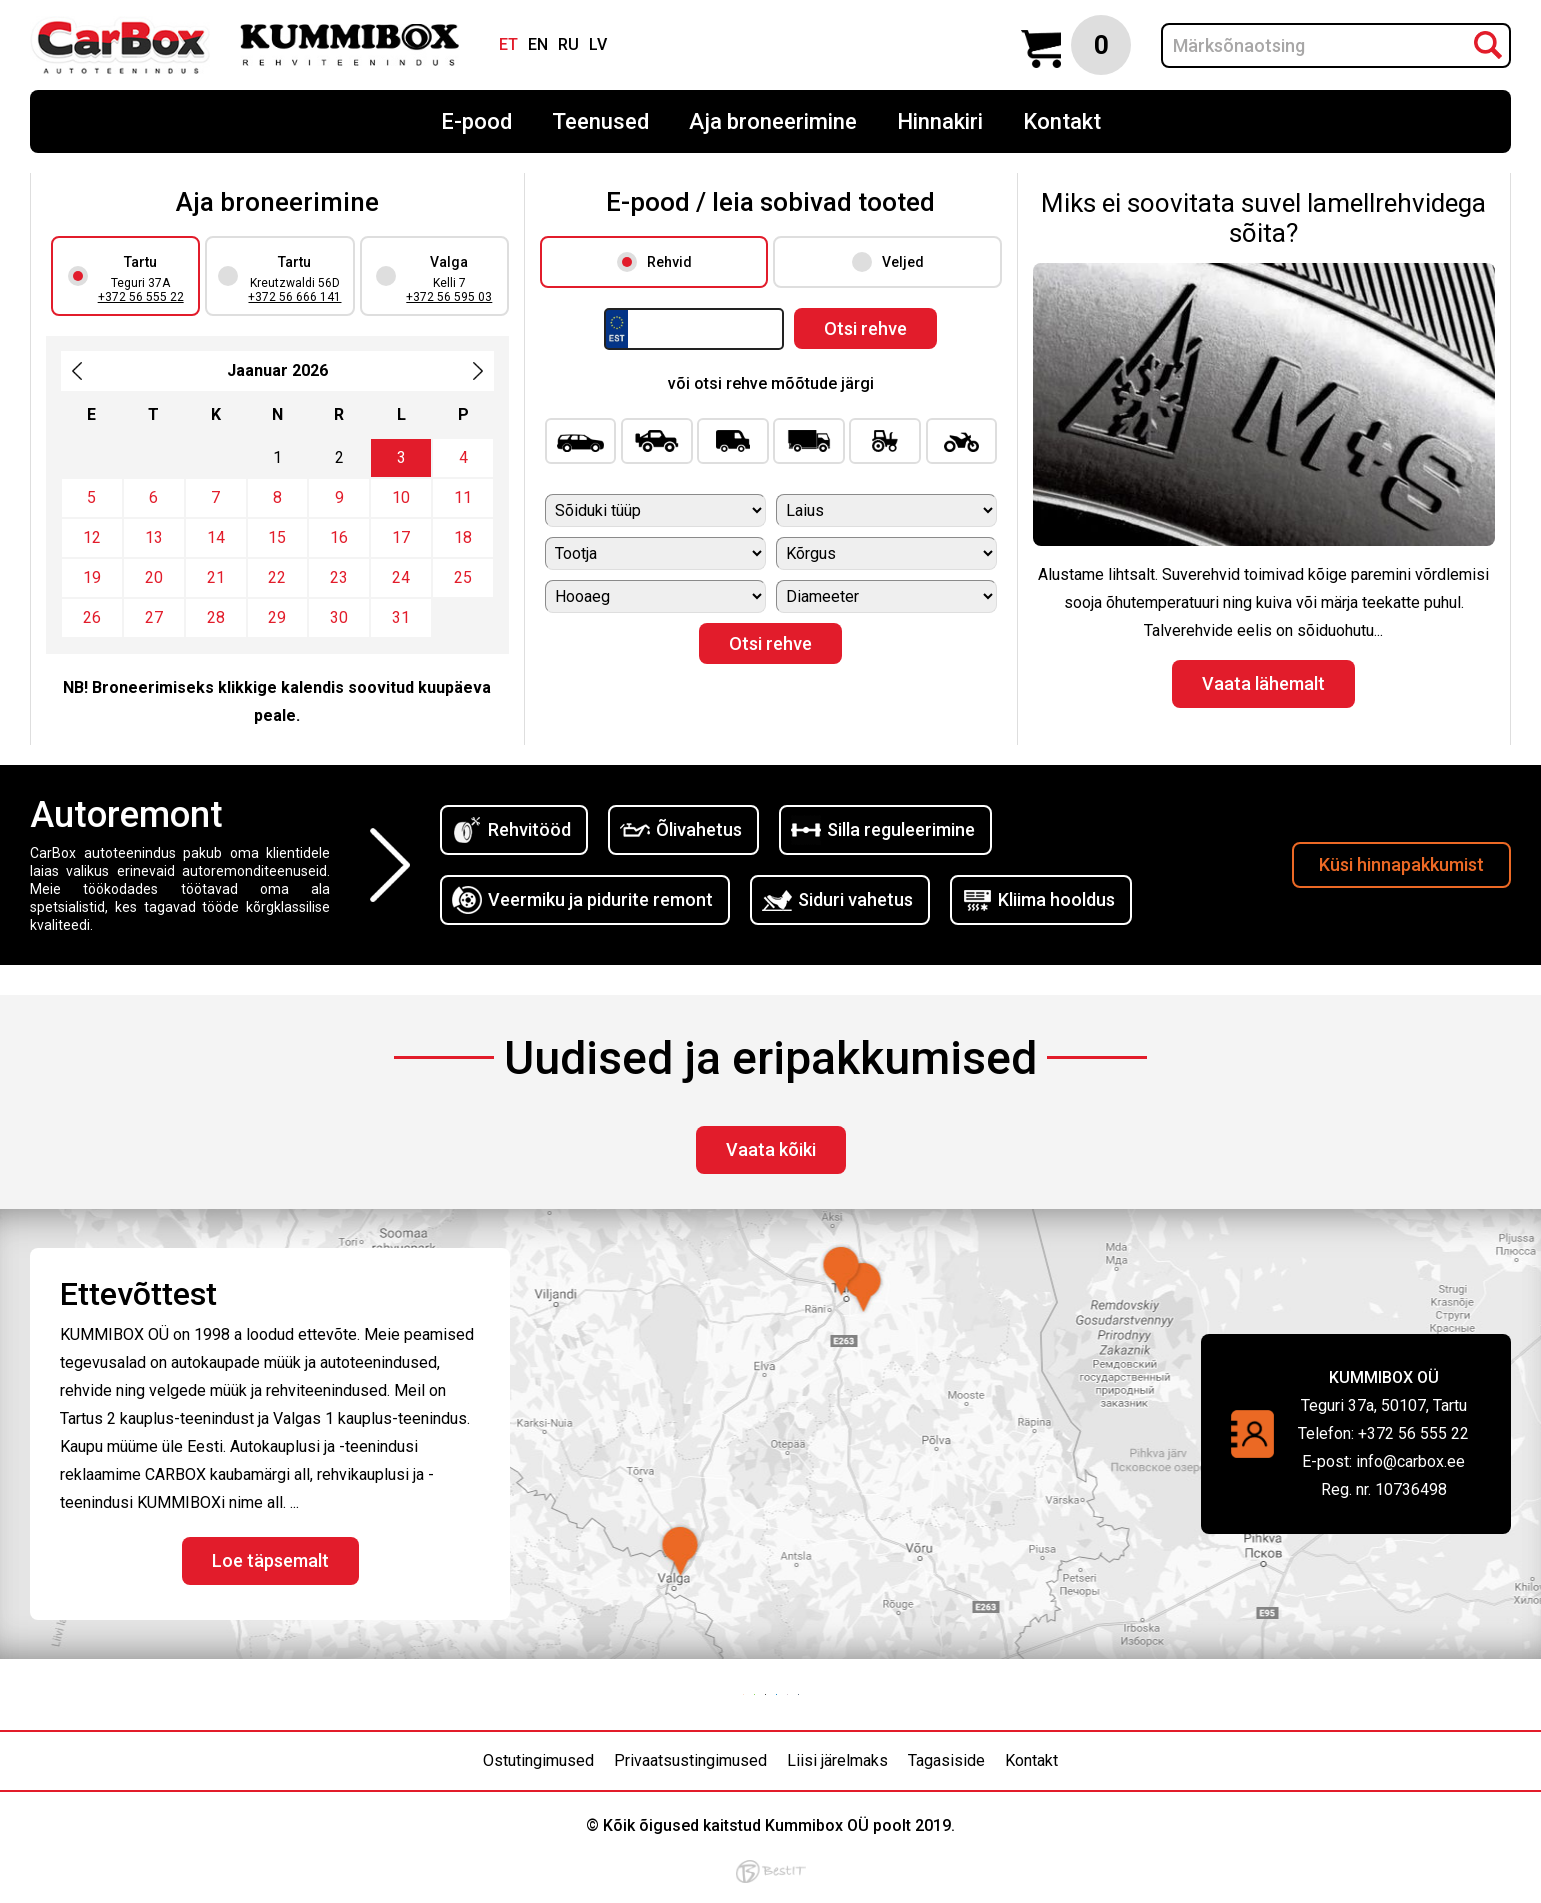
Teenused (600, 121)
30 (339, 617)
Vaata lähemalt (1263, 683)
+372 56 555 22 (141, 297)
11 (463, 497)
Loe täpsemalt (270, 1560)
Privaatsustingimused (690, 1760)
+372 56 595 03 (449, 297)
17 (401, 537)
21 (216, 577)
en (538, 44)
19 (92, 577)
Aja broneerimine (773, 121)
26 (92, 617)
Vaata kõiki (771, 1149)
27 (154, 617)
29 (277, 617)
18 (463, 537)
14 (216, 537)
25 (463, 577)
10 (401, 497)
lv (598, 44)
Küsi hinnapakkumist (1401, 864)
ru (568, 44)
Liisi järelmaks (837, 1760)
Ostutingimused (538, 1760)
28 (216, 617)
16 (339, 537)
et (508, 44)
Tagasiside (946, 1760)
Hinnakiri (940, 121)
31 (401, 617)
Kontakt (1062, 121)
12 (92, 537)
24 (401, 577)
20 (154, 577)
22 (277, 577)
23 (339, 577)
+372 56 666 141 (294, 297)
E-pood (476, 121)
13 (154, 537)
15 (277, 537)
